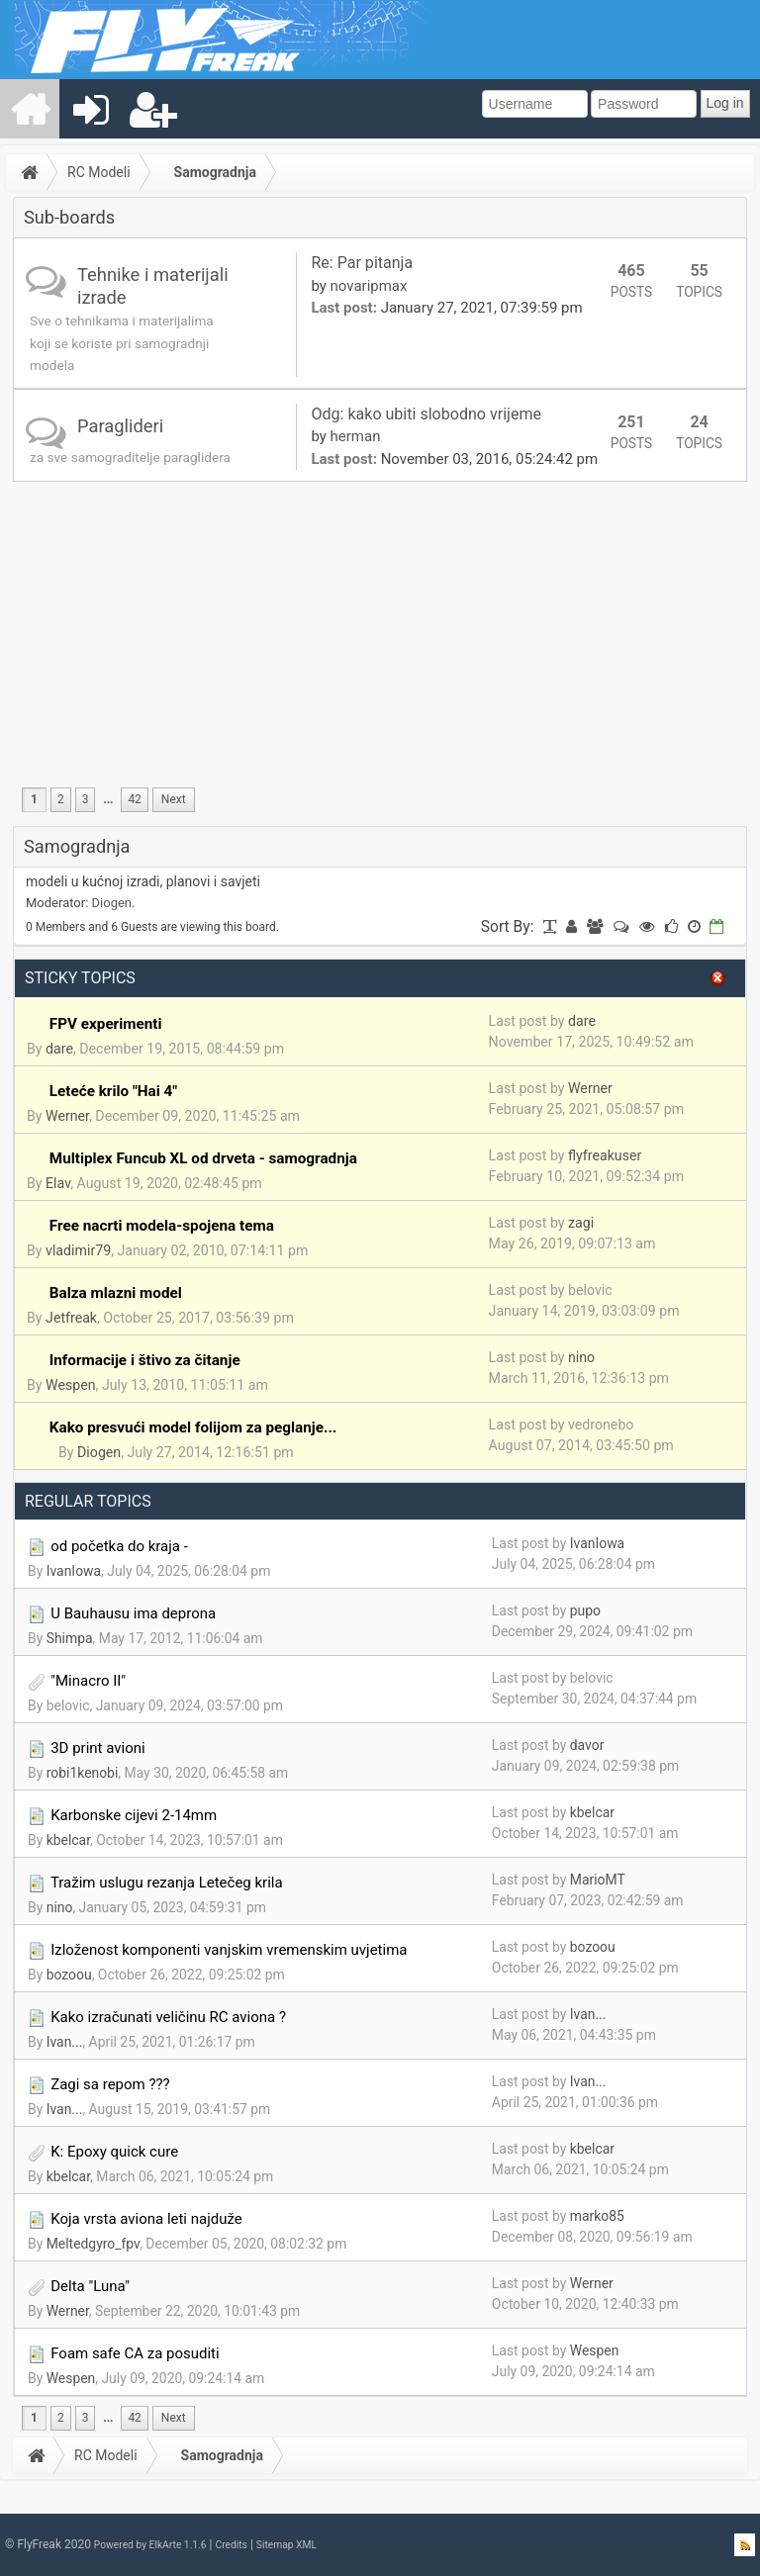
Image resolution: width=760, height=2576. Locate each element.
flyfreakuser (604, 1155)
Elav (58, 1183)
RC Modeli (99, 172)
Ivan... (65, 2042)
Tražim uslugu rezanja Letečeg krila (166, 1882)
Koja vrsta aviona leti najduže (146, 2219)
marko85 (597, 2216)
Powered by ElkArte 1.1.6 (150, 2544)
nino (581, 1357)
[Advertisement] (380, 630)
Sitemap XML (286, 2544)
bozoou (69, 1974)
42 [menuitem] (134, 799)
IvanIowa (74, 1571)
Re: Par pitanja (362, 262)
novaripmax (369, 286)
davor (587, 1745)
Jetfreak (71, 1318)
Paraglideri (120, 425)
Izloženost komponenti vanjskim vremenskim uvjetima (228, 1950)
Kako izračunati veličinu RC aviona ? (168, 2017)
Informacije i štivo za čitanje (144, 1360)
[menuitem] (30, 108)
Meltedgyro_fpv (93, 2244)
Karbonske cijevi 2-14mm (133, 1815)
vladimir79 (78, 1250)
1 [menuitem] (34, 799)
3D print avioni (97, 1748)
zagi (581, 1223)
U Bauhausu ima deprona (133, 1613)
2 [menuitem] (60, 799)
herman (356, 436)
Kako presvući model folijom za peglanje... (192, 1427)
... (108, 799)
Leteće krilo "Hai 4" (113, 1091)
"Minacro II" (88, 1681)
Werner (67, 1116)
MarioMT (597, 1879)
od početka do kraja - (119, 1546)
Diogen (112, 902)
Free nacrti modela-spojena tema (161, 1226)
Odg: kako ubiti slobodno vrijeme (428, 414)
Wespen (71, 1385)
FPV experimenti (105, 1024)
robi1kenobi (83, 1773)
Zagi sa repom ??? (109, 2084)
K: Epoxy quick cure (114, 2152)
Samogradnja (215, 172)
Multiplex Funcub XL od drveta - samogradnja (203, 1158)
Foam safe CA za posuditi (134, 2353)
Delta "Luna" (90, 2286)
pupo (585, 1610)
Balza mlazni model (115, 1293)
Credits (230, 2544)
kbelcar (68, 1840)
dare (59, 1049)
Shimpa (70, 1638)
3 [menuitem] (85, 799)
